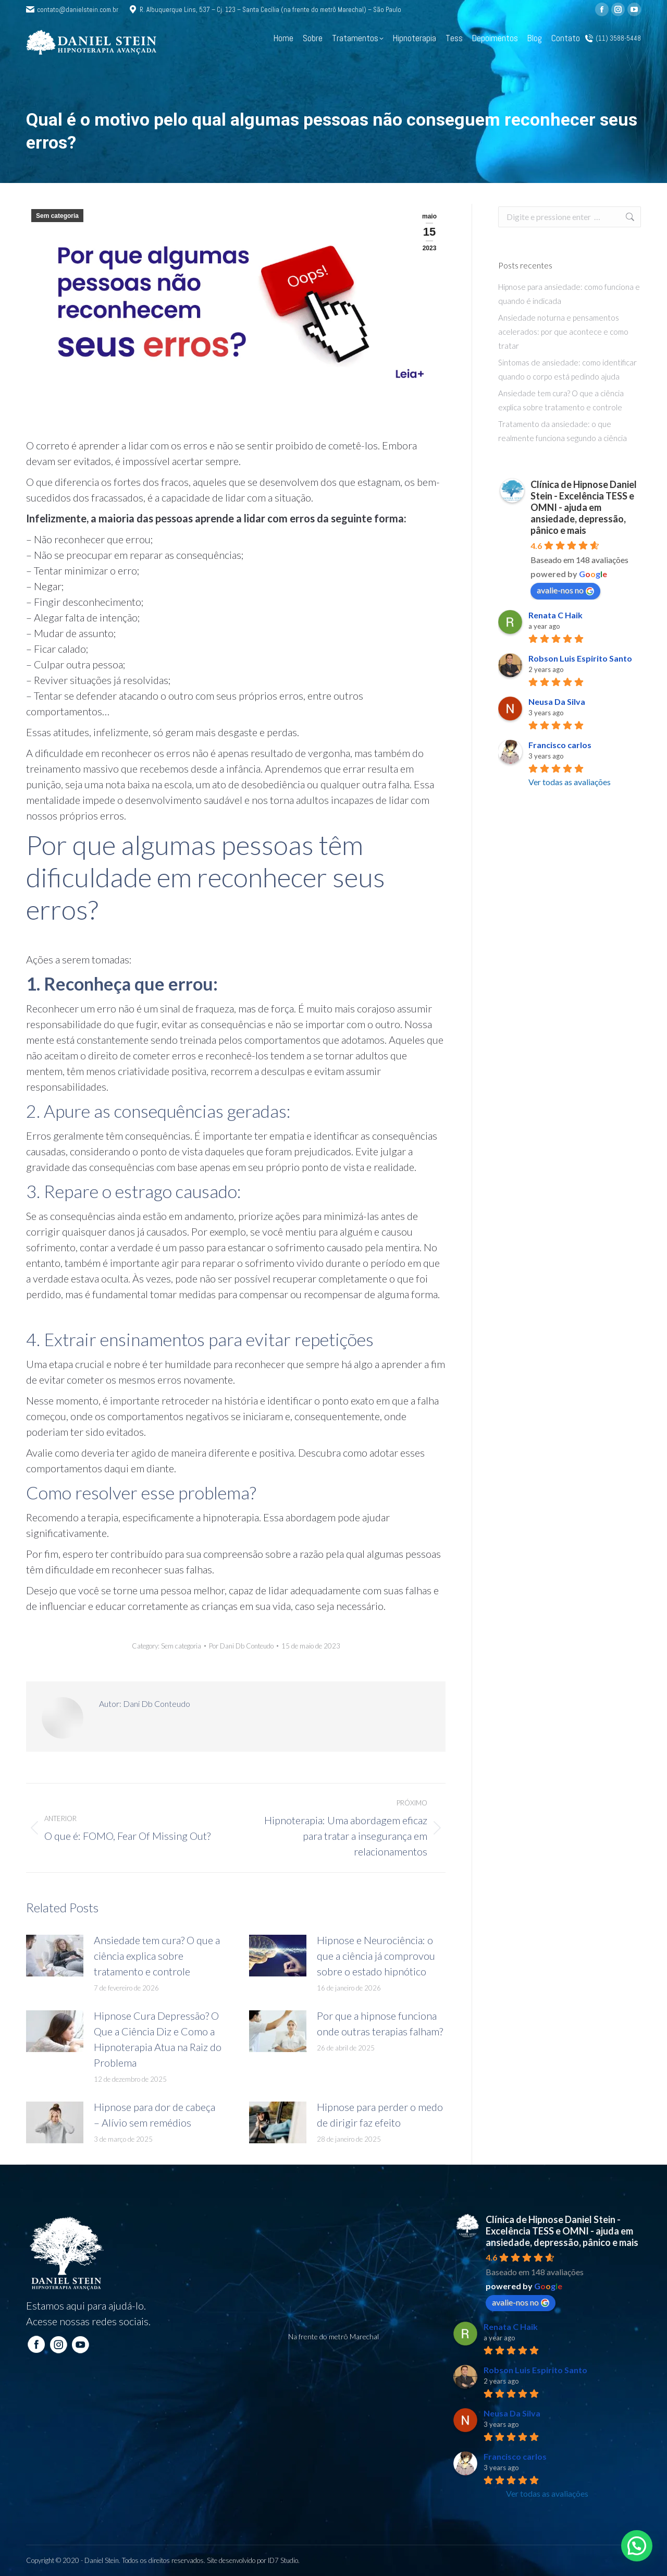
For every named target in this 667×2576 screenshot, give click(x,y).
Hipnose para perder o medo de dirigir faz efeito (380, 2115)
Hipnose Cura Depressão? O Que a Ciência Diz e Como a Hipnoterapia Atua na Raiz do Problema (157, 2039)
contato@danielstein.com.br (72, 10)
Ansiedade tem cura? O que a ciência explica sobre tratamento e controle (157, 1955)
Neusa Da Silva (556, 701)
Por (241, 1646)
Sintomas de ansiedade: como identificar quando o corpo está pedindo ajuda (567, 369)
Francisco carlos (559, 745)
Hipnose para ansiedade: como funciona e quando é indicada (569, 294)
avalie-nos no (565, 590)
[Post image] (54, 1955)
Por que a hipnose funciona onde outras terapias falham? (380, 2023)
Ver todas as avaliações (569, 782)
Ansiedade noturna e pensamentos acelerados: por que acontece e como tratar (563, 331)
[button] (636, 2545)
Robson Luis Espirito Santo (580, 658)
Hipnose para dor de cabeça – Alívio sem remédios (154, 2115)
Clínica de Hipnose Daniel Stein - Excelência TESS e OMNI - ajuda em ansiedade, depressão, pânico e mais (583, 507)
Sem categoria (57, 215)
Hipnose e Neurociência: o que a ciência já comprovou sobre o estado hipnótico (376, 1955)
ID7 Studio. (284, 2560)
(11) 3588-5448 (613, 38)
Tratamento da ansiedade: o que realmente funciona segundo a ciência (562, 431)
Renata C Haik (555, 615)
